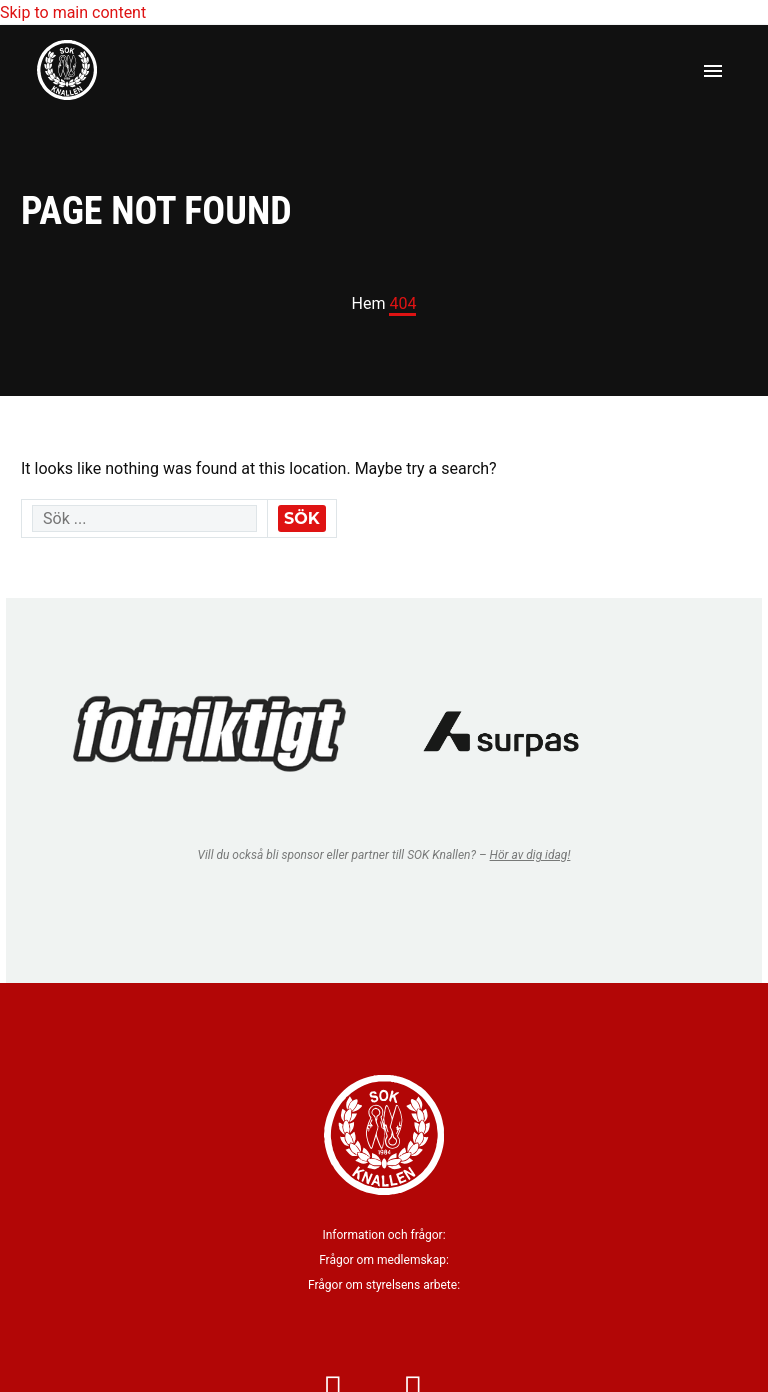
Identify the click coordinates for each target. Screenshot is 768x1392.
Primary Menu (713, 71)
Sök (302, 518)
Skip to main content (73, 12)
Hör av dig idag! (530, 855)
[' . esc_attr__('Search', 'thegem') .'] (144, 518)
